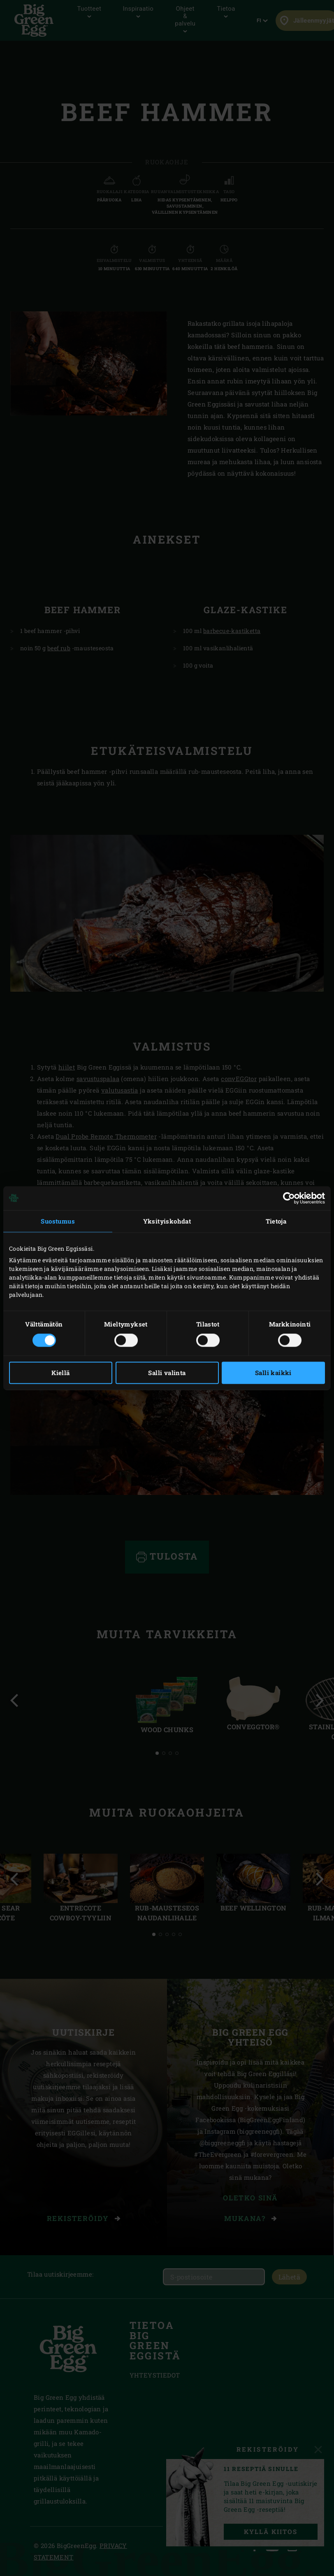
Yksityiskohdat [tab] (167, 1221)
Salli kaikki (273, 1373)
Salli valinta (167, 1373)
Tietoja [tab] (276, 1221)
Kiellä (60, 1373)
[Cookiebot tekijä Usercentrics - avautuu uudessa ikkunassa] (289, 1198)
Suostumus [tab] (58, 1221)
